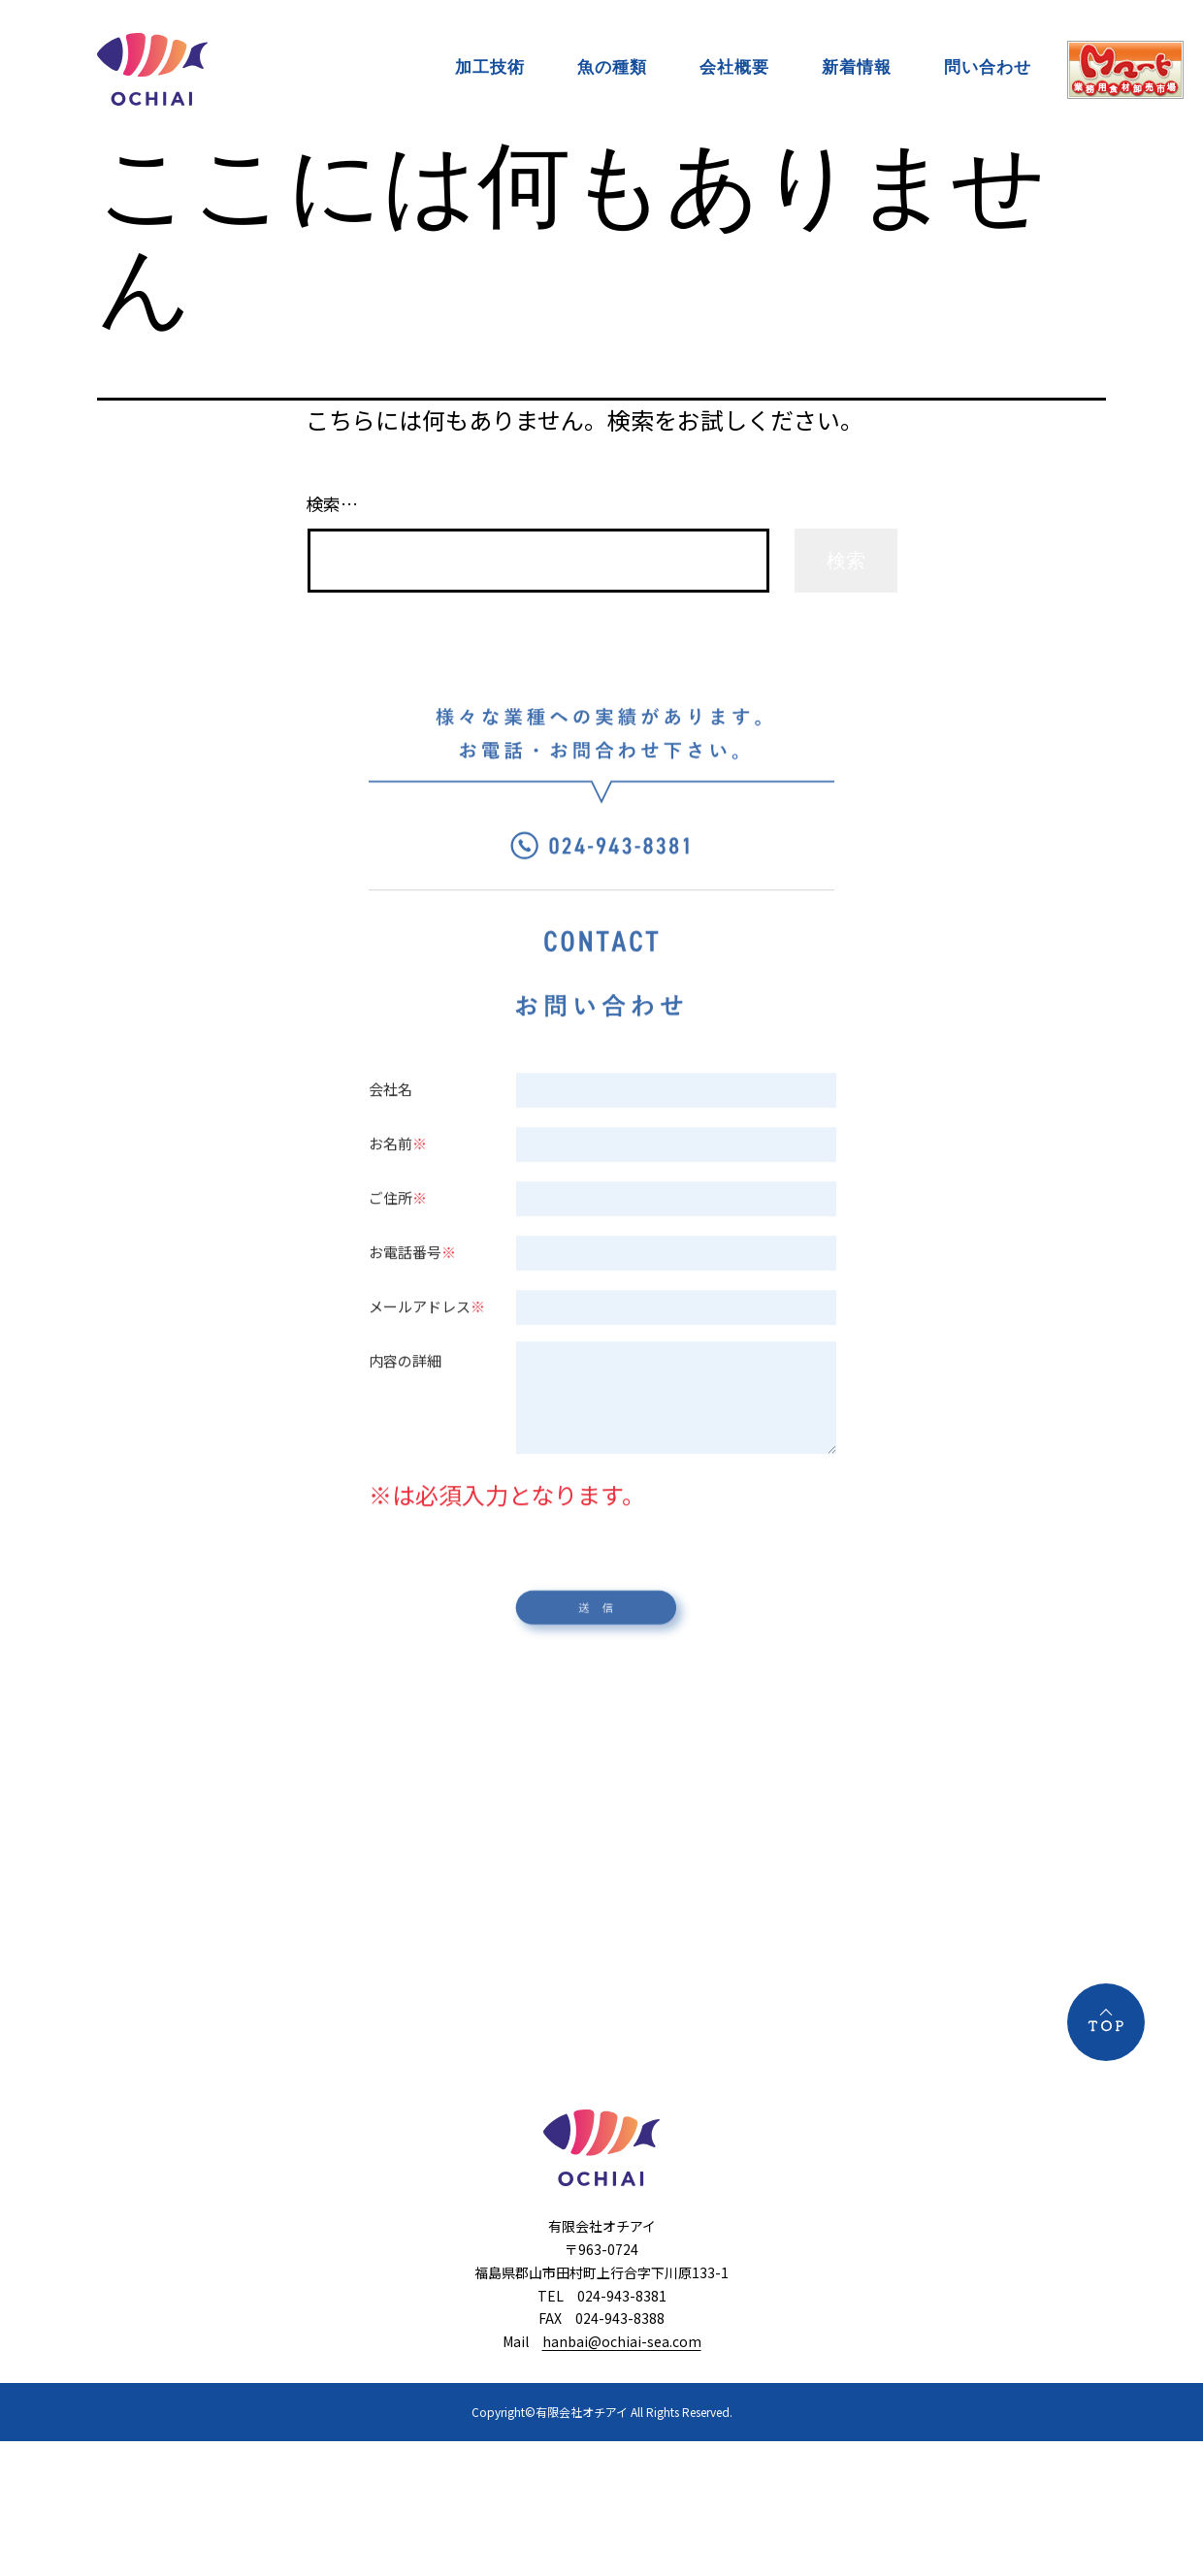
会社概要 (734, 67)
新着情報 (857, 67)
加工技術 (490, 67)
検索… (332, 503)
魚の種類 (612, 67)
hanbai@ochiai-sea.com (621, 2341)
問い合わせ (987, 67)
